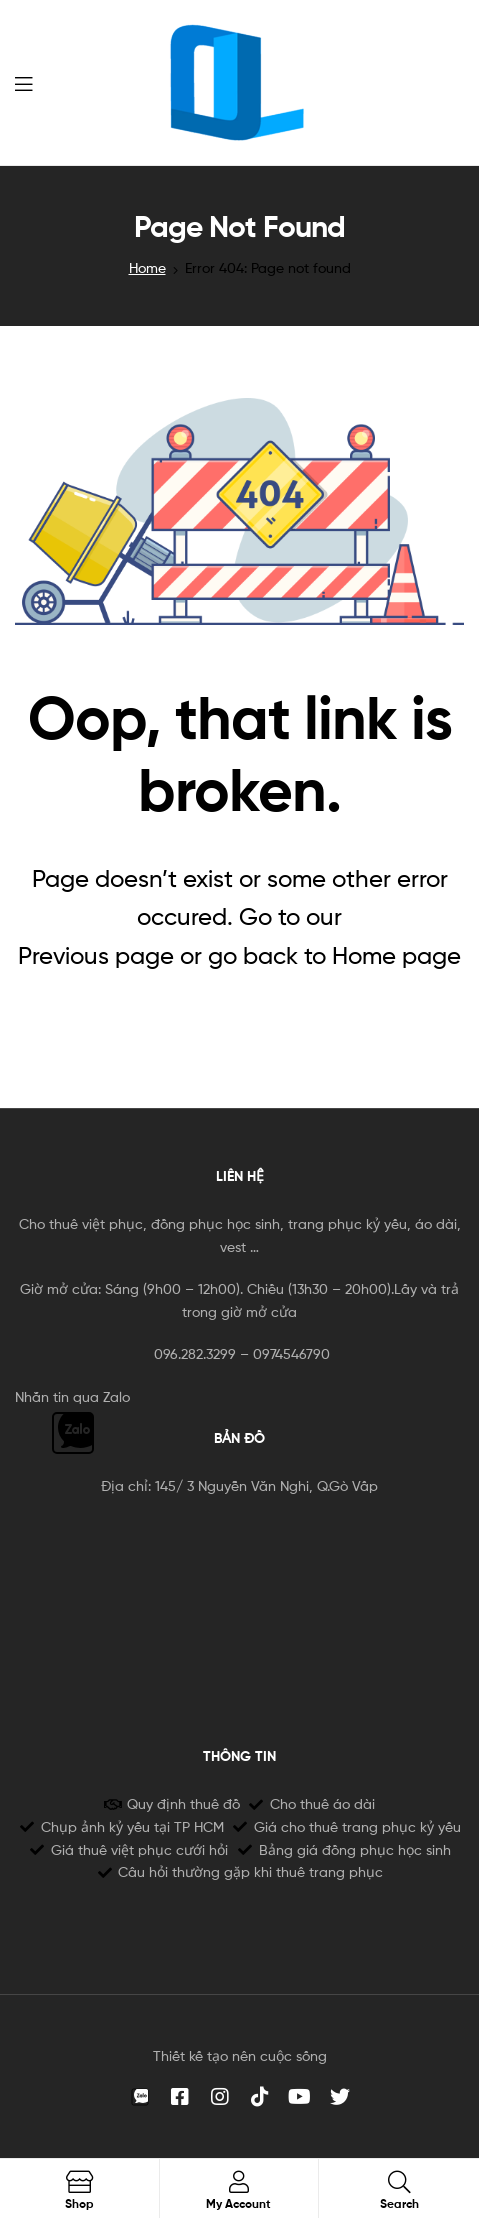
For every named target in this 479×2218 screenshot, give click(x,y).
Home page (396, 955)
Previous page (96, 955)
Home (147, 267)
